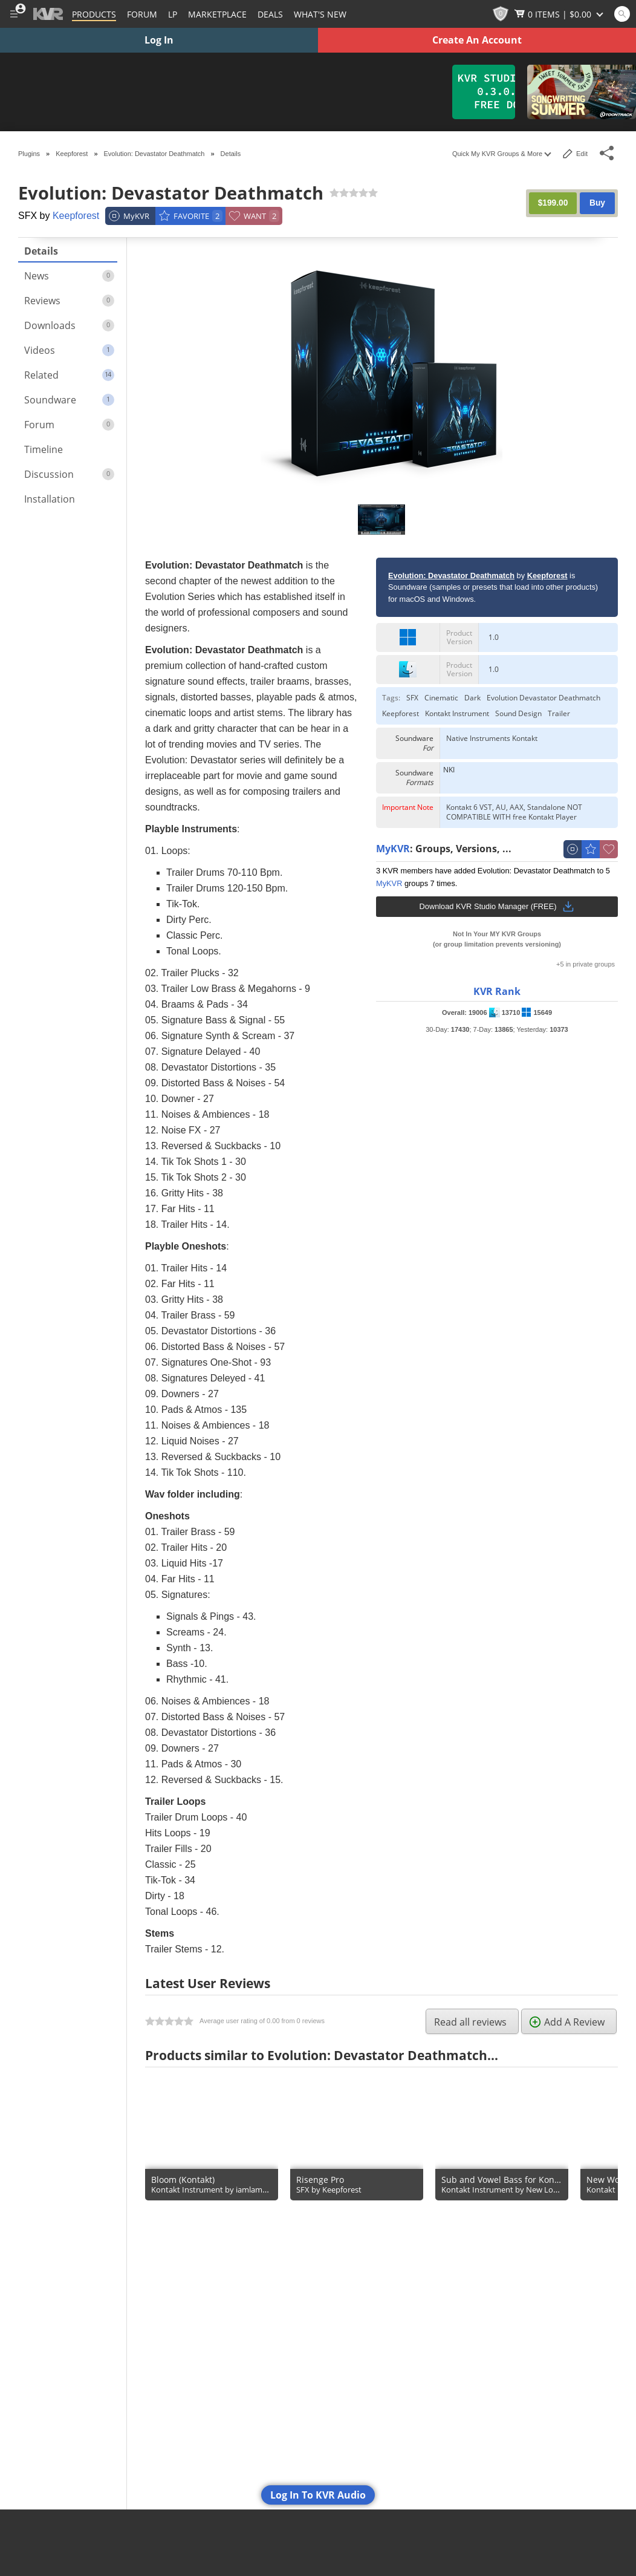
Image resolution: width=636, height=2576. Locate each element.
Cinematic (441, 698)
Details (41, 251)
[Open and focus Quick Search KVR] (622, 14)
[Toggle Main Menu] (13, 14)
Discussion (69, 474)
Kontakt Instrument (457, 714)
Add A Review (567, 2022)
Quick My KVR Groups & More (501, 153)
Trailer (559, 714)
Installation (49, 499)
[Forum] (142, 14)
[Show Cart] (559, 14)
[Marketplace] (217, 14)
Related (69, 375)
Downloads (69, 325)
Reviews (69, 300)
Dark (472, 698)
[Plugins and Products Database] (94, 14)
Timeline (43, 449)
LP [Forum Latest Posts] (172, 14)
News (69, 275)
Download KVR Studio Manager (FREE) (497, 907)
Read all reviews (470, 2022)
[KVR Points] (500, 14)
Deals (270, 14)
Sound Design (518, 714)
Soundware (69, 399)
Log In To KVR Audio (318, 2495)
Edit (575, 153)
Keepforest (76, 215)
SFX (412, 698)
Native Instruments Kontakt (491, 738)
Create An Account (477, 40)
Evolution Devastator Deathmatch (543, 698)
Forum (69, 424)
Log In (159, 40)
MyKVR (393, 849)
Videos (69, 350)
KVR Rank (497, 991)
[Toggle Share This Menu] (607, 153)
